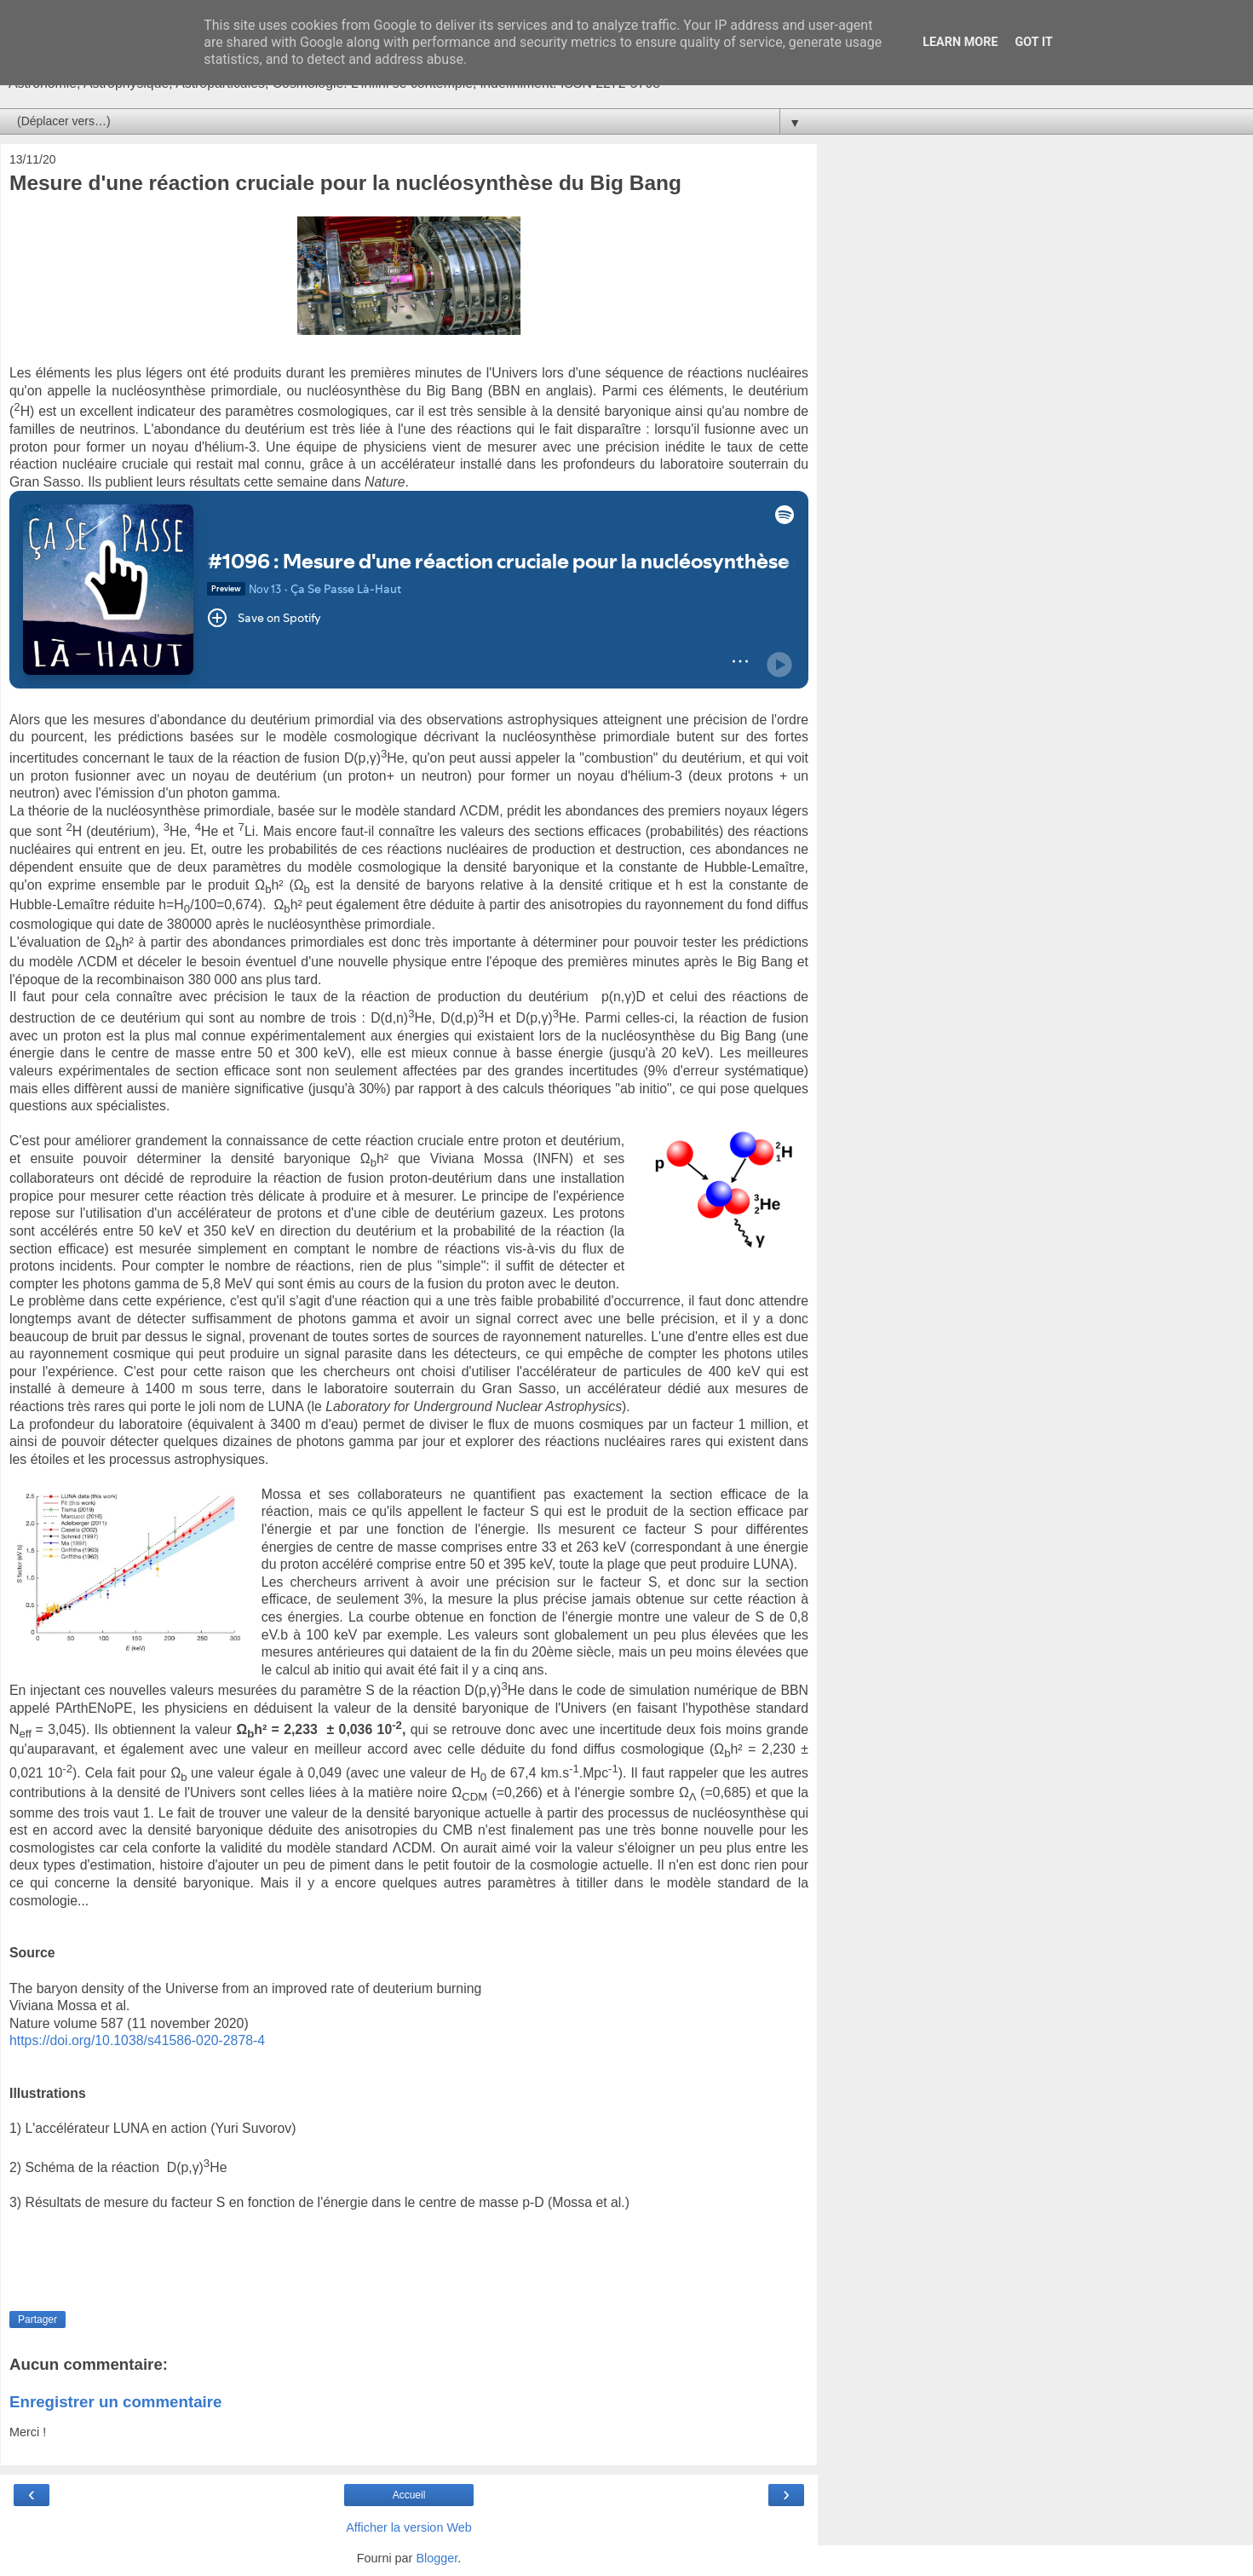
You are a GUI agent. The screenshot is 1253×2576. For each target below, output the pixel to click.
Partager (37, 2319)
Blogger (436, 2558)
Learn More (960, 42)
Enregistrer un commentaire (115, 2402)
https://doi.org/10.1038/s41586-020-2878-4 (137, 2040)
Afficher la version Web (408, 2527)
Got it (1034, 42)
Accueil (409, 2495)
